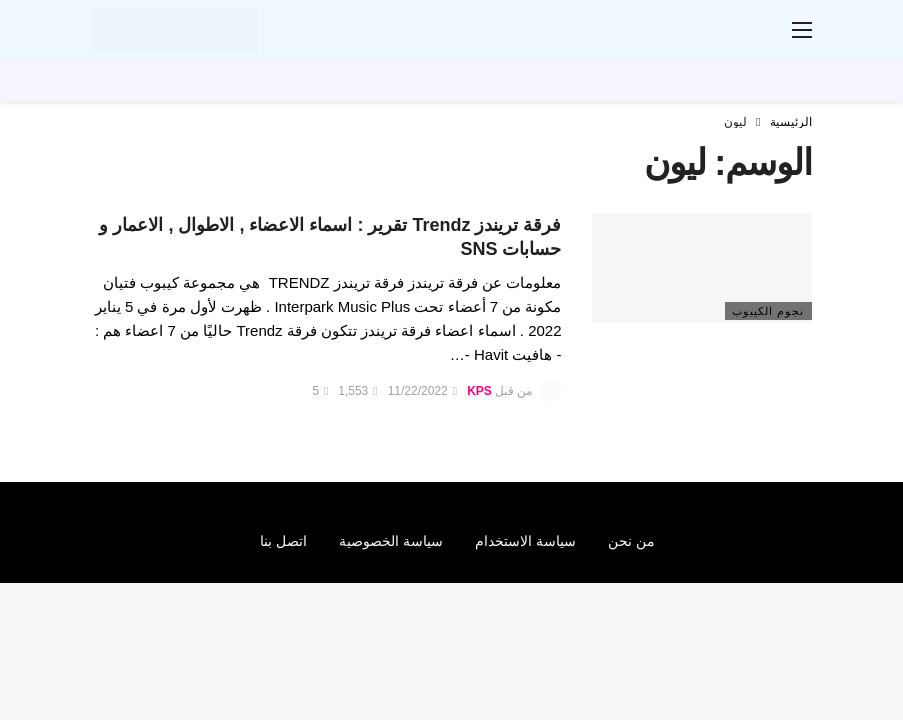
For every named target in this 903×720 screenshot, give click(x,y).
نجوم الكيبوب (768, 311)
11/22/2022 (422, 391)
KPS (479, 391)
